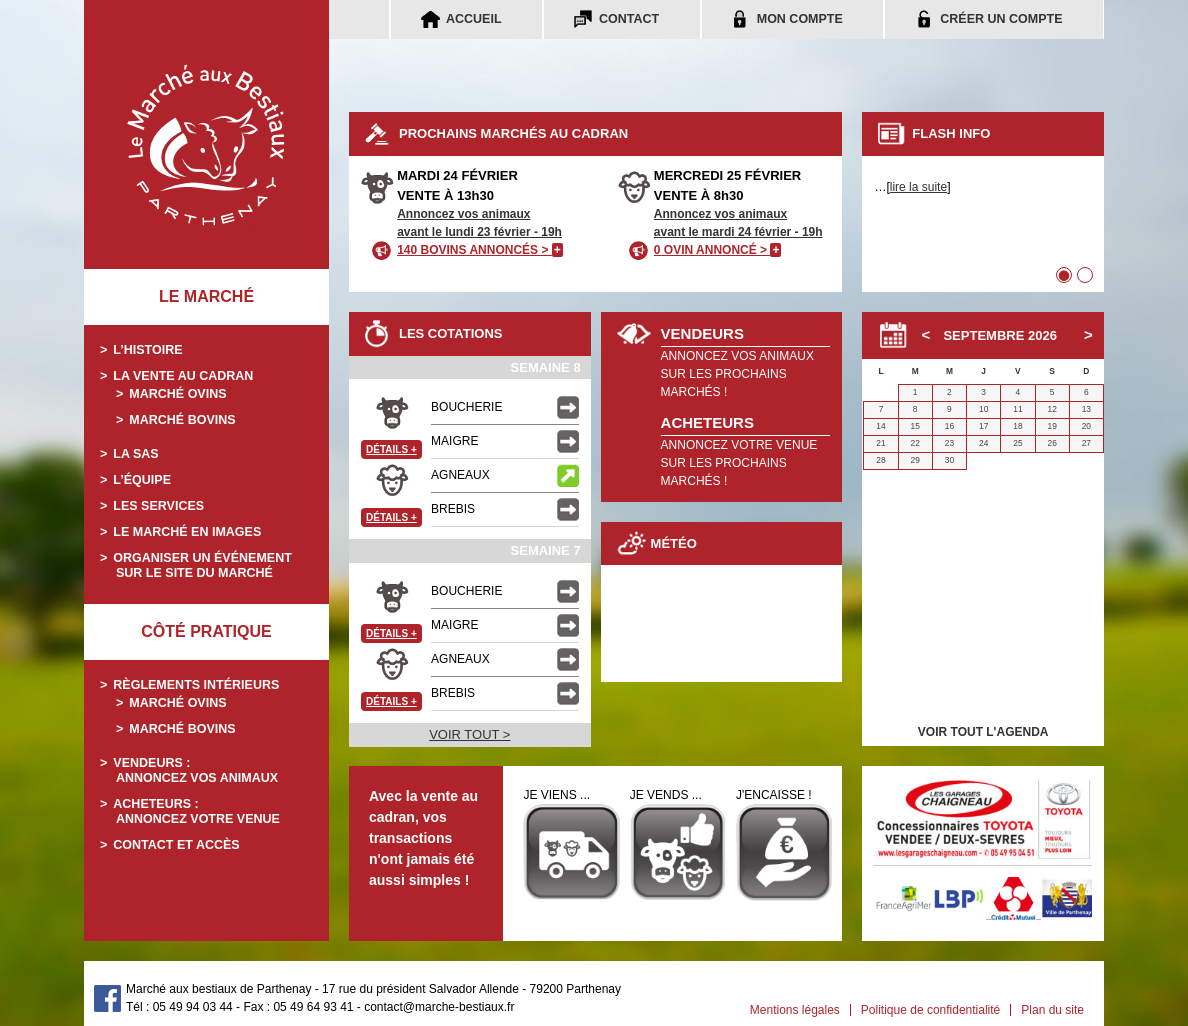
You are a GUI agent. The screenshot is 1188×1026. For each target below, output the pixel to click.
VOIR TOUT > (469, 734)
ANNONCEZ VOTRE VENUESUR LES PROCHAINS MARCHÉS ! (739, 463)
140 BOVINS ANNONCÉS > (480, 250)
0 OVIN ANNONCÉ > (718, 250)
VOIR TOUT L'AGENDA (983, 732)
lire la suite (918, 187)
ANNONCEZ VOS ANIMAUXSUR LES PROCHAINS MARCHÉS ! (737, 374)
